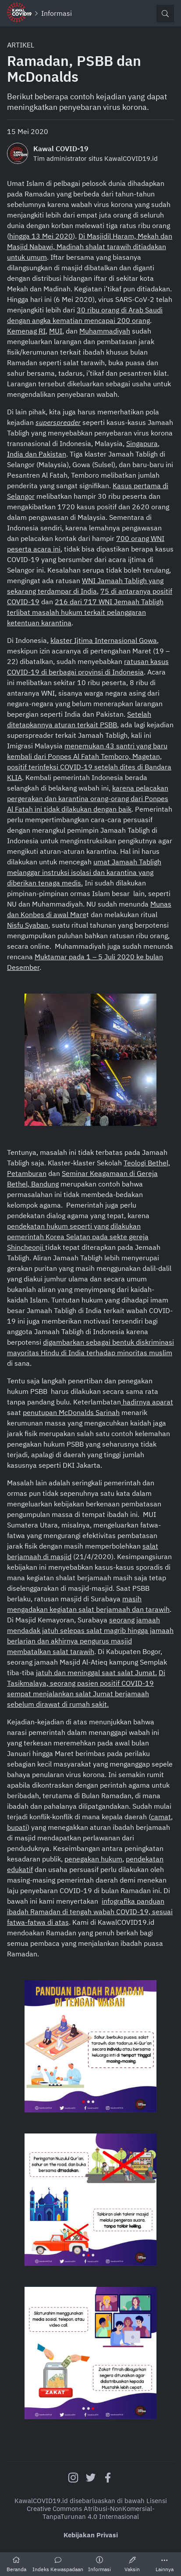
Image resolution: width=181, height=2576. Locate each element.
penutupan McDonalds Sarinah (71, 1412)
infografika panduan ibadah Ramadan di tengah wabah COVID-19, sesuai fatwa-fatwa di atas (90, 1912)
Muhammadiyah (104, 331)
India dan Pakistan (36, 454)
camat (161, 1816)
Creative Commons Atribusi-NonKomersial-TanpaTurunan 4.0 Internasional (91, 2512)
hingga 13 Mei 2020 (41, 236)
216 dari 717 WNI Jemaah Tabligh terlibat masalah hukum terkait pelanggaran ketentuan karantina (85, 612)
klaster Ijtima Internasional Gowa (103, 640)
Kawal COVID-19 (61, 148)
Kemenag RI (26, 331)
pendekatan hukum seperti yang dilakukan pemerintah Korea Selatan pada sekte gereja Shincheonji (78, 1237)
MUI (55, 331)
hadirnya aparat (147, 1401)
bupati (17, 1827)
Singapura (142, 443)
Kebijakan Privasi (91, 2535)
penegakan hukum (93, 1858)
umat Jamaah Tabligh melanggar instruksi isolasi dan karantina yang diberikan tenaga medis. (84, 872)
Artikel (20, 44)
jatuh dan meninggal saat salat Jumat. (96, 1672)
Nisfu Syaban (27, 925)
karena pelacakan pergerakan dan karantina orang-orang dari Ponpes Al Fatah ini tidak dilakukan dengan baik (87, 798)
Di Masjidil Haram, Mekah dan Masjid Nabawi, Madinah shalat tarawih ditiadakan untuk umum (89, 246)
